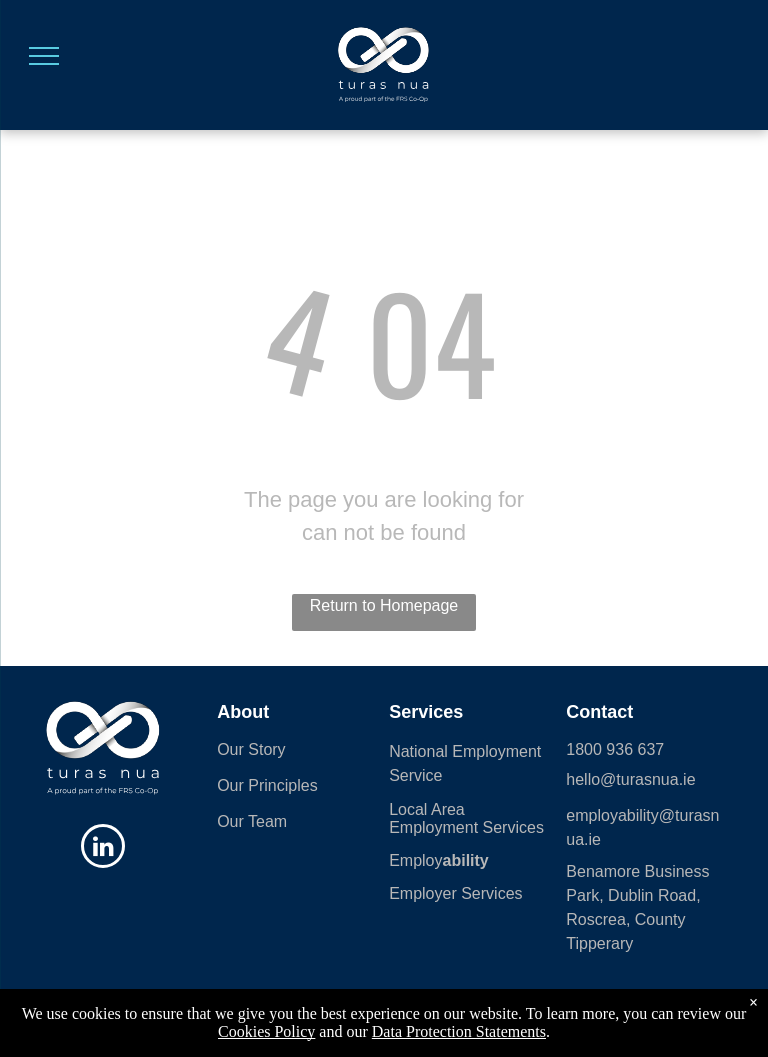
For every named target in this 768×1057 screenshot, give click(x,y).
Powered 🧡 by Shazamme (384, 1030)
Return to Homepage (384, 605)
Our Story (251, 749)
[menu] (44, 56)
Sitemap (253, 1012)
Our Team (252, 821)
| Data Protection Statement (440, 1012)
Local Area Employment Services (466, 818)
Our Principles (267, 785)
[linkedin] (103, 848)
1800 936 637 (615, 749)
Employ (415, 860)
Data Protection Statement (669, 1012)
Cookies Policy (324, 1012)
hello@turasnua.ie (630, 779)
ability (466, 860)
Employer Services (455, 893)
